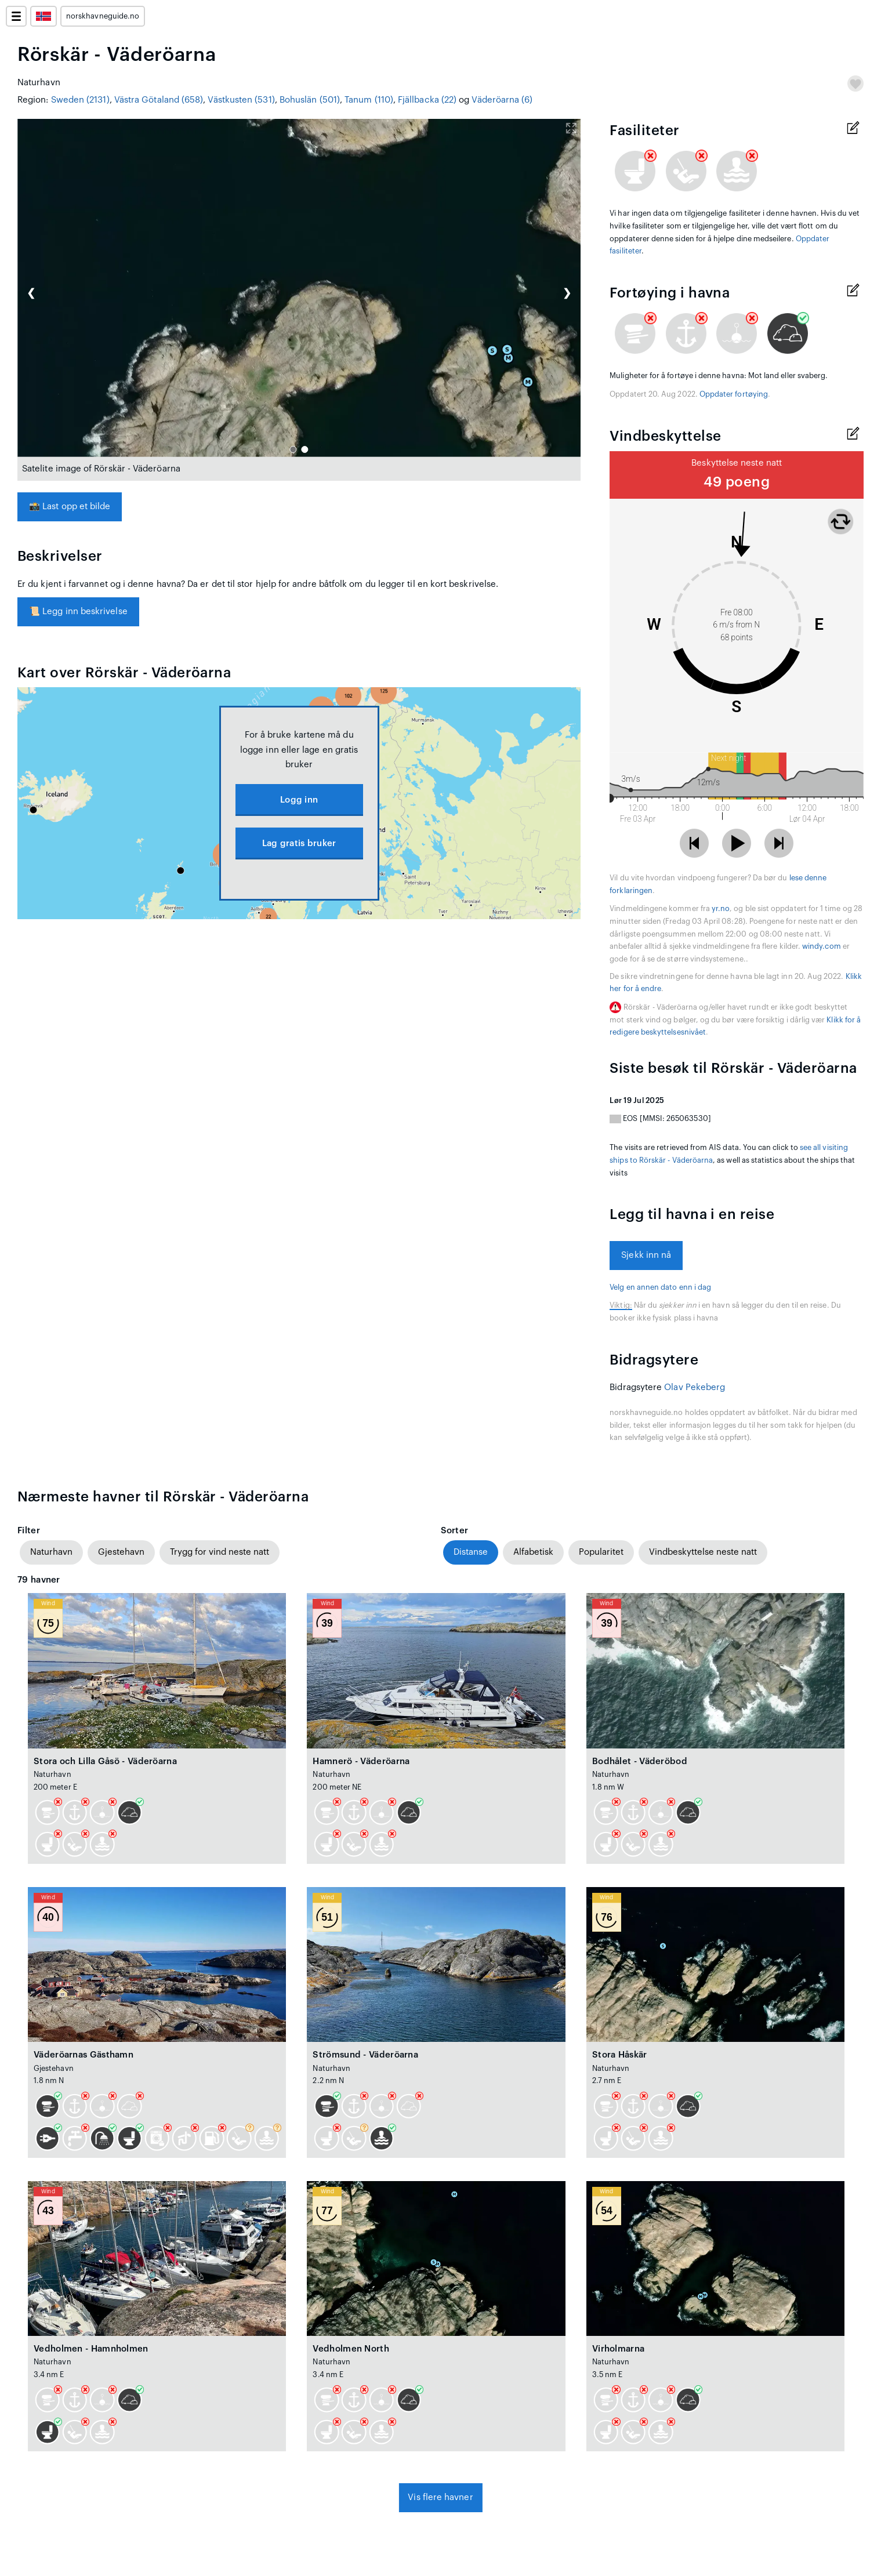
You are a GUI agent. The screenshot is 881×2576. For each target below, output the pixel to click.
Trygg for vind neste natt (219, 1552)
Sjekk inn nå (646, 1255)
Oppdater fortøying (733, 394)
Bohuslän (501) (310, 100)
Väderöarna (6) (502, 100)
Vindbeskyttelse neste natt (703, 1552)
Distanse (471, 1552)
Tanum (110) (369, 100)
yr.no (721, 908)
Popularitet (601, 1552)
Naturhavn (51, 1552)
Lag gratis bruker (299, 843)
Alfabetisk (533, 1552)
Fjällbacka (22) (427, 100)
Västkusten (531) (241, 100)
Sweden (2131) (80, 100)
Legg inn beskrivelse (78, 611)
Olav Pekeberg (694, 1387)
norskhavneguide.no (102, 16)
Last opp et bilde (69, 506)
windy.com (821, 946)
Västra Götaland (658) (159, 100)
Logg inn (299, 800)
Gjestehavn (121, 1552)
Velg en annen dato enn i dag (660, 1287)
